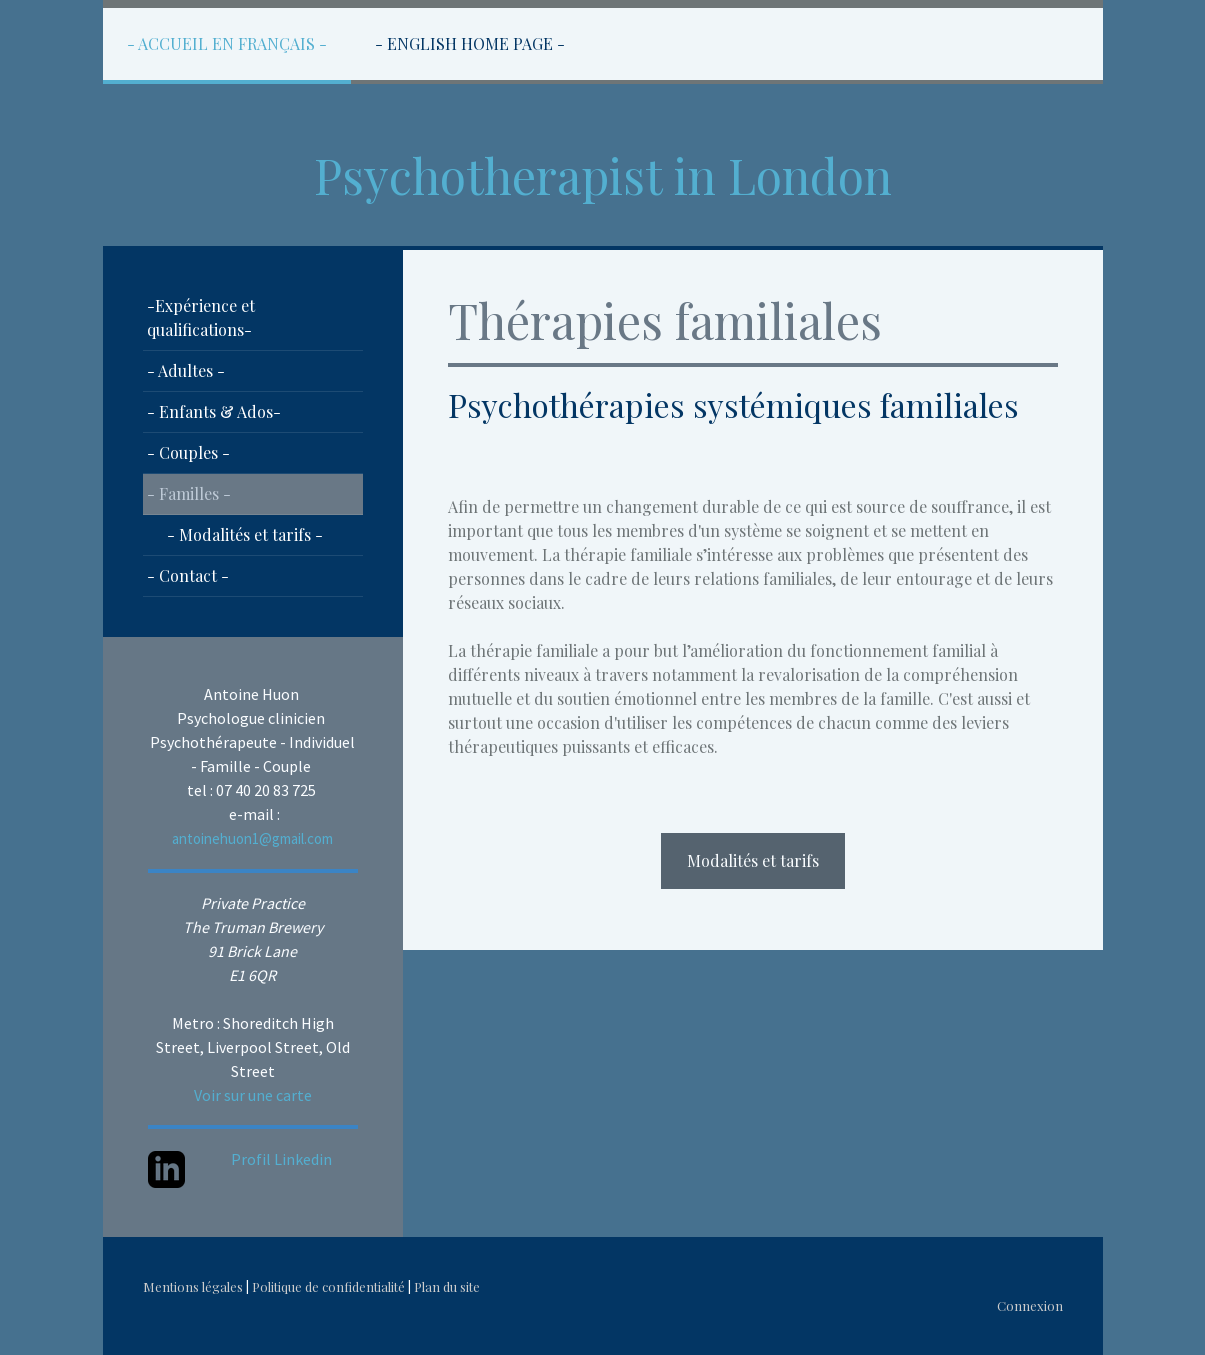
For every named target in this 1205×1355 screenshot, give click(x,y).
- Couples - (188, 452)
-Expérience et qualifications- (201, 317)
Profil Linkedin (281, 1159)
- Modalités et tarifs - (245, 534)
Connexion (1030, 1305)
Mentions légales (193, 1286)
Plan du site (447, 1286)
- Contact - (188, 575)
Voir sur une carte (253, 1095)
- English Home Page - (470, 43)
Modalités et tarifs (753, 860)
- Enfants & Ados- (214, 411)
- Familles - (189, 493)
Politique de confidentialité (328, 1286)
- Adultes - (186, 370)
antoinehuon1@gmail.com (252, 838)
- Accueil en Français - (227, 43)
